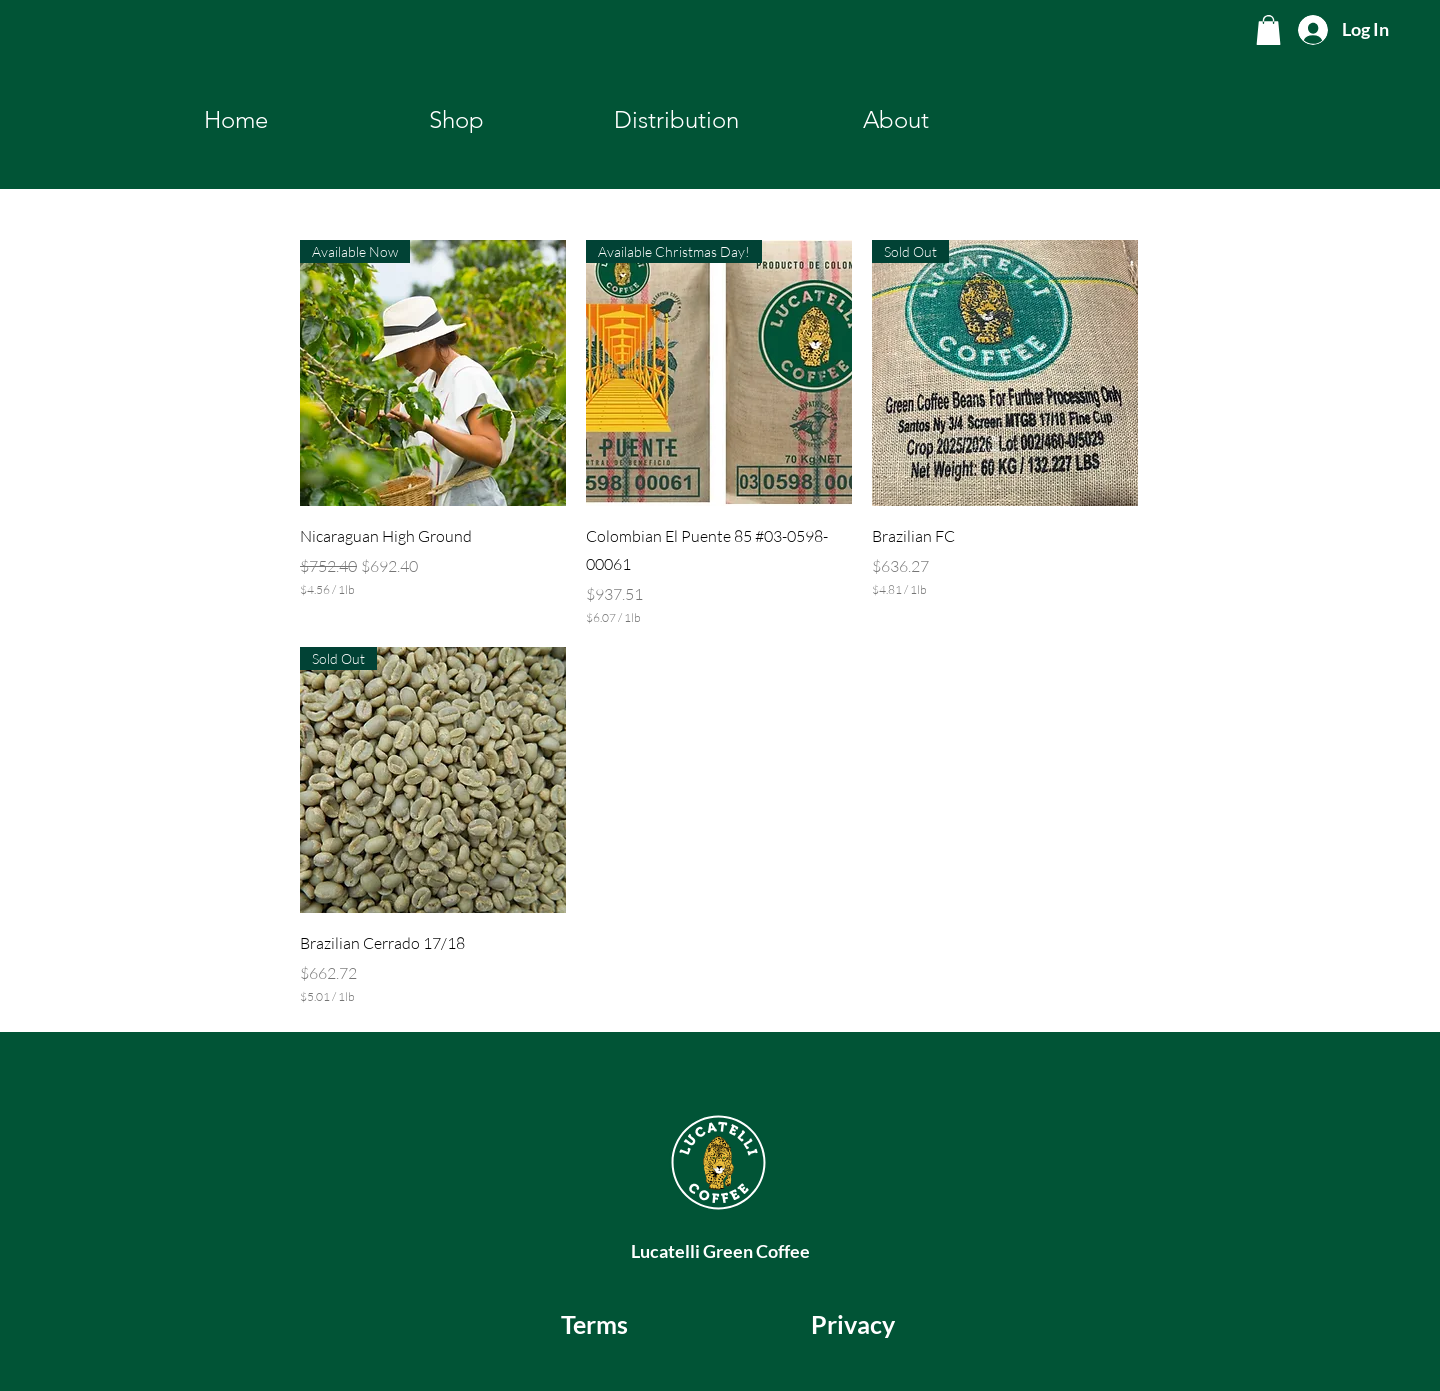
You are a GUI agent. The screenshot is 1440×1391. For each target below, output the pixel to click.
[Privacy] (853, 1324)
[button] (1268, 30)
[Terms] (594, 1324)
